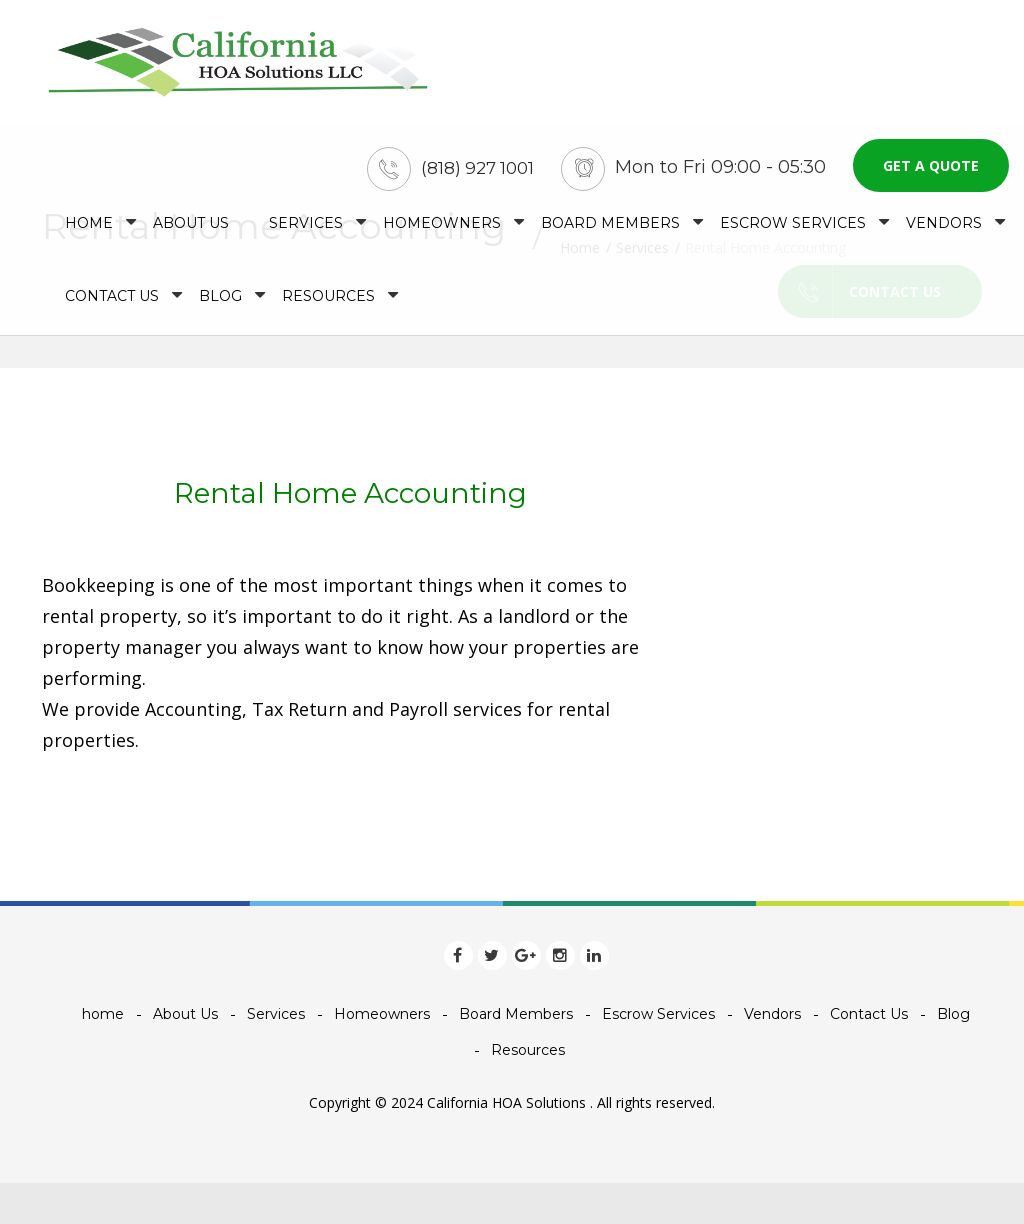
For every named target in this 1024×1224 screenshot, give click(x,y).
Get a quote (931, 165)
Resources (328, 296)
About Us (191, 223)
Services (306, 223)
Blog (220, 296)
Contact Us (112, 296)
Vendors (944, 223)
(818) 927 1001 (477, 168)
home (89, 223)
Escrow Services (793, 223)
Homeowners (442, 223)
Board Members (610, 223)
